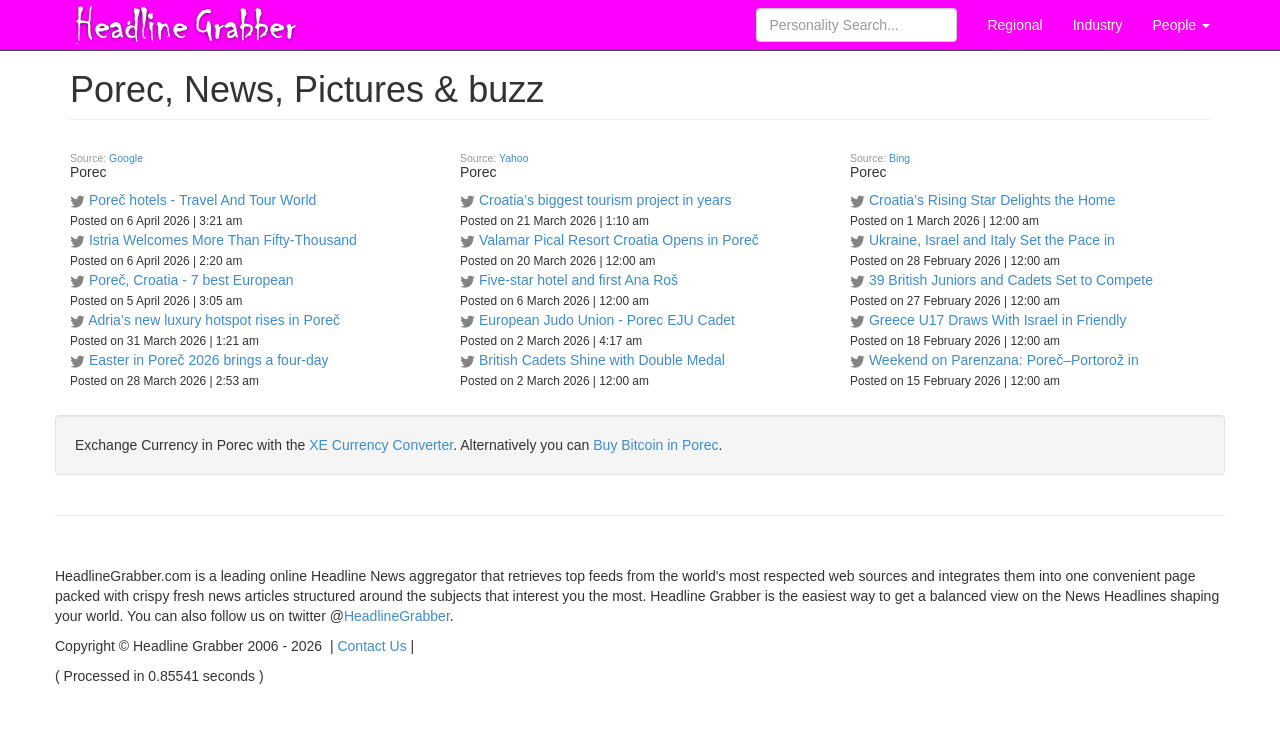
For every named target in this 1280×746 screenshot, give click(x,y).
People (1181, 25)
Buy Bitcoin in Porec (655, 445)
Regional (1014, 25)
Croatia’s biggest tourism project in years (605, 200)
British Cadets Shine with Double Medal (602, 360)
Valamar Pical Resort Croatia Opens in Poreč (619, 240)
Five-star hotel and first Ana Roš (578, 280)
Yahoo (514, 158)
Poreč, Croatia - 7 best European (191, 280)
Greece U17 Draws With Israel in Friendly (998, 320)
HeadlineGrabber (397, 616)
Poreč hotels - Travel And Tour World (202, 200)
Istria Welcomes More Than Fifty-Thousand (223, 240)
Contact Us (371, 646)
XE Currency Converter (381, 445)
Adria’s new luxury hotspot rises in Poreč (214, 320)
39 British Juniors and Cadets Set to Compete (1011, 280)
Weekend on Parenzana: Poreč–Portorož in (1004, 360)
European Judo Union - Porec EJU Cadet (607, 320)
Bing (899, 158)
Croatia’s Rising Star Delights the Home (992, 200)
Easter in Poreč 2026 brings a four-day (209, 360)
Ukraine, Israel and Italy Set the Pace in (992, 240)
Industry (1098, 25)
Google (126, 158)
